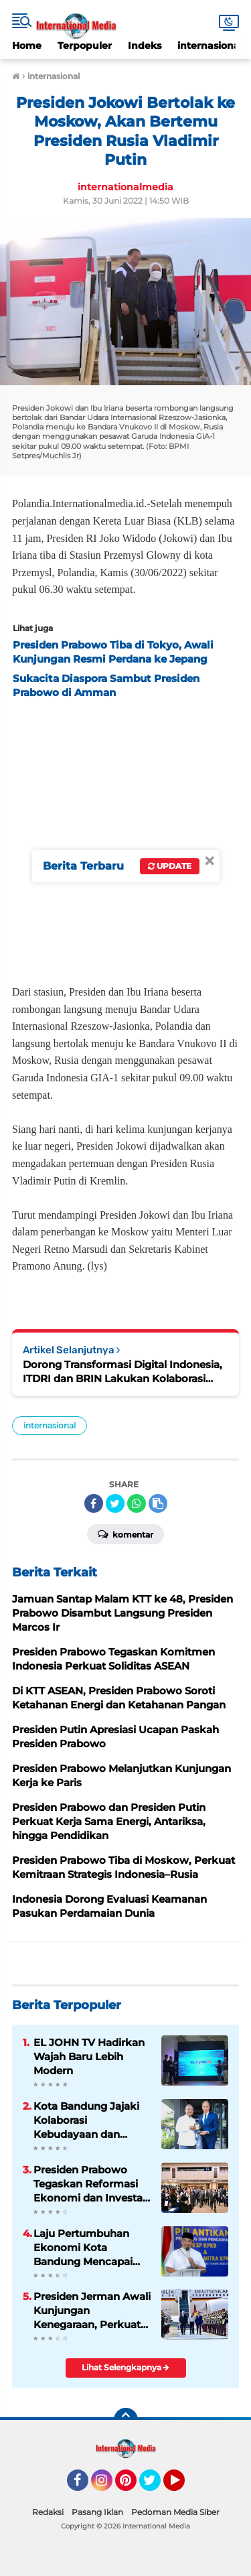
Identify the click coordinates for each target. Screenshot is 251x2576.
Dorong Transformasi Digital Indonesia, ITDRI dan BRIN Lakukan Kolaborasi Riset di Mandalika (122, 1371)
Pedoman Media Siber (175, 2512)
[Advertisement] (125, 837)
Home (26, 46)
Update (169, 866)
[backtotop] (126, 2420)
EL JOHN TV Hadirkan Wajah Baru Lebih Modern (89, 2056)
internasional (209, 46)
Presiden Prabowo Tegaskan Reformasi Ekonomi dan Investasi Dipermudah (92, 2184)
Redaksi (48, 2512)
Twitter (156, 2486)
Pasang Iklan (97, 2512)
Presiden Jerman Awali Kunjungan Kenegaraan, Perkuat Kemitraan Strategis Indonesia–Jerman (92, 2310)
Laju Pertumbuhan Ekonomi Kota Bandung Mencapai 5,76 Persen (83, 2247)
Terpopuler (85, 46)
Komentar (125, 1533)
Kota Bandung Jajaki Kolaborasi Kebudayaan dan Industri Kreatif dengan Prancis (86, 2120)
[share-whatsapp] (136, 1503)
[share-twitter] (115, 1503)
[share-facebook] (93, 1503)
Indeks (144, 46)
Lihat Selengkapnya (125, 2367)
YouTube (183, 2486)
